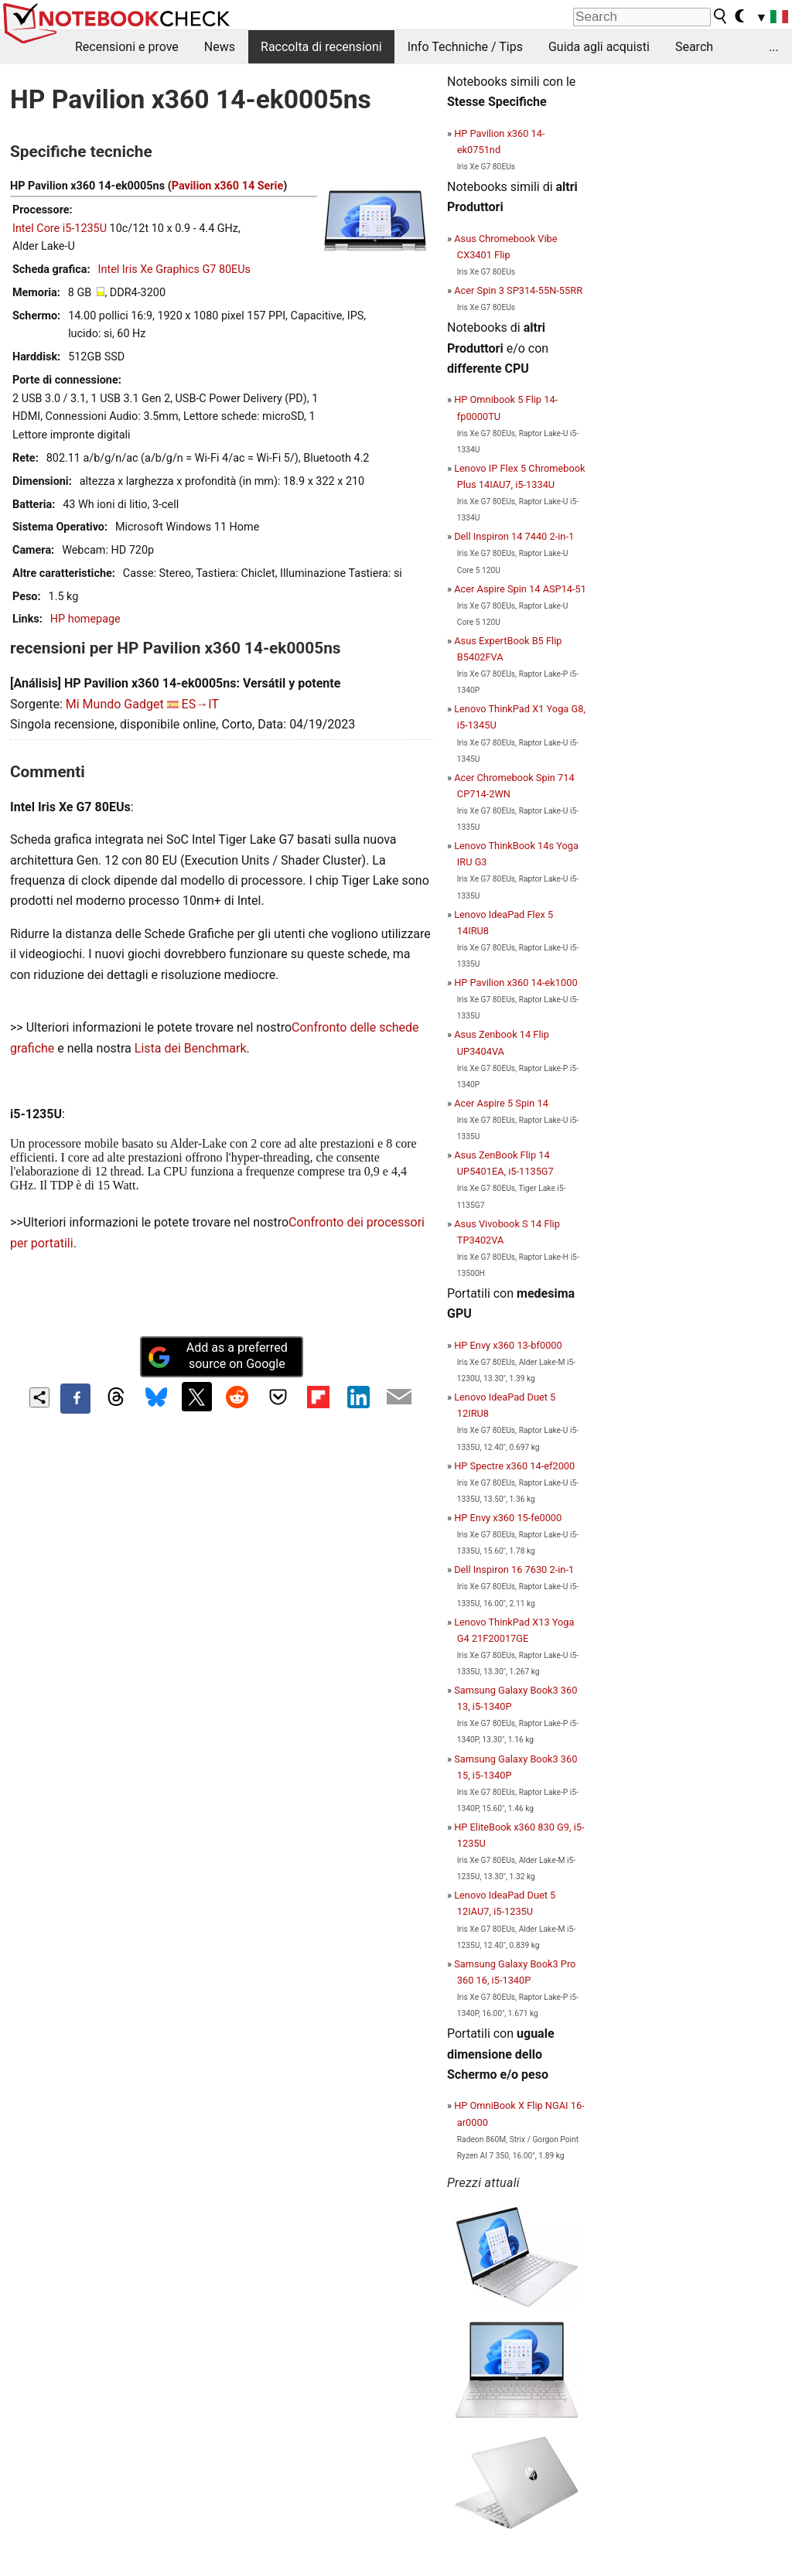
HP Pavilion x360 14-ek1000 (515, 982)
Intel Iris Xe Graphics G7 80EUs (174, 269)
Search (694, 46)
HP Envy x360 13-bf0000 (508, 1345)
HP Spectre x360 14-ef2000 (514, 1466)
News (219, 46)
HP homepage (85, 619)
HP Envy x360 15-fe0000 (508, 1517)
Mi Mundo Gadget (115, 704)
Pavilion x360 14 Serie (228, 186)
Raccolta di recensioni (321, 46)
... (774, 46)
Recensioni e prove (127, 46)
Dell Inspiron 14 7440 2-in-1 (514, 536)
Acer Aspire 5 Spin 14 (501, 1103)
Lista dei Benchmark (191, 1048)
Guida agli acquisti (599, 46)
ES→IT (200, 704)
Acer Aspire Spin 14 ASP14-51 (520, 589)
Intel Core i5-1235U (59, 228)
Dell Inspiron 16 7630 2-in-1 (514, 1569)
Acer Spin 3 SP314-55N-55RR (518, 290)
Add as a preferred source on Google (217, 1355)
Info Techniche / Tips (465, 46)
